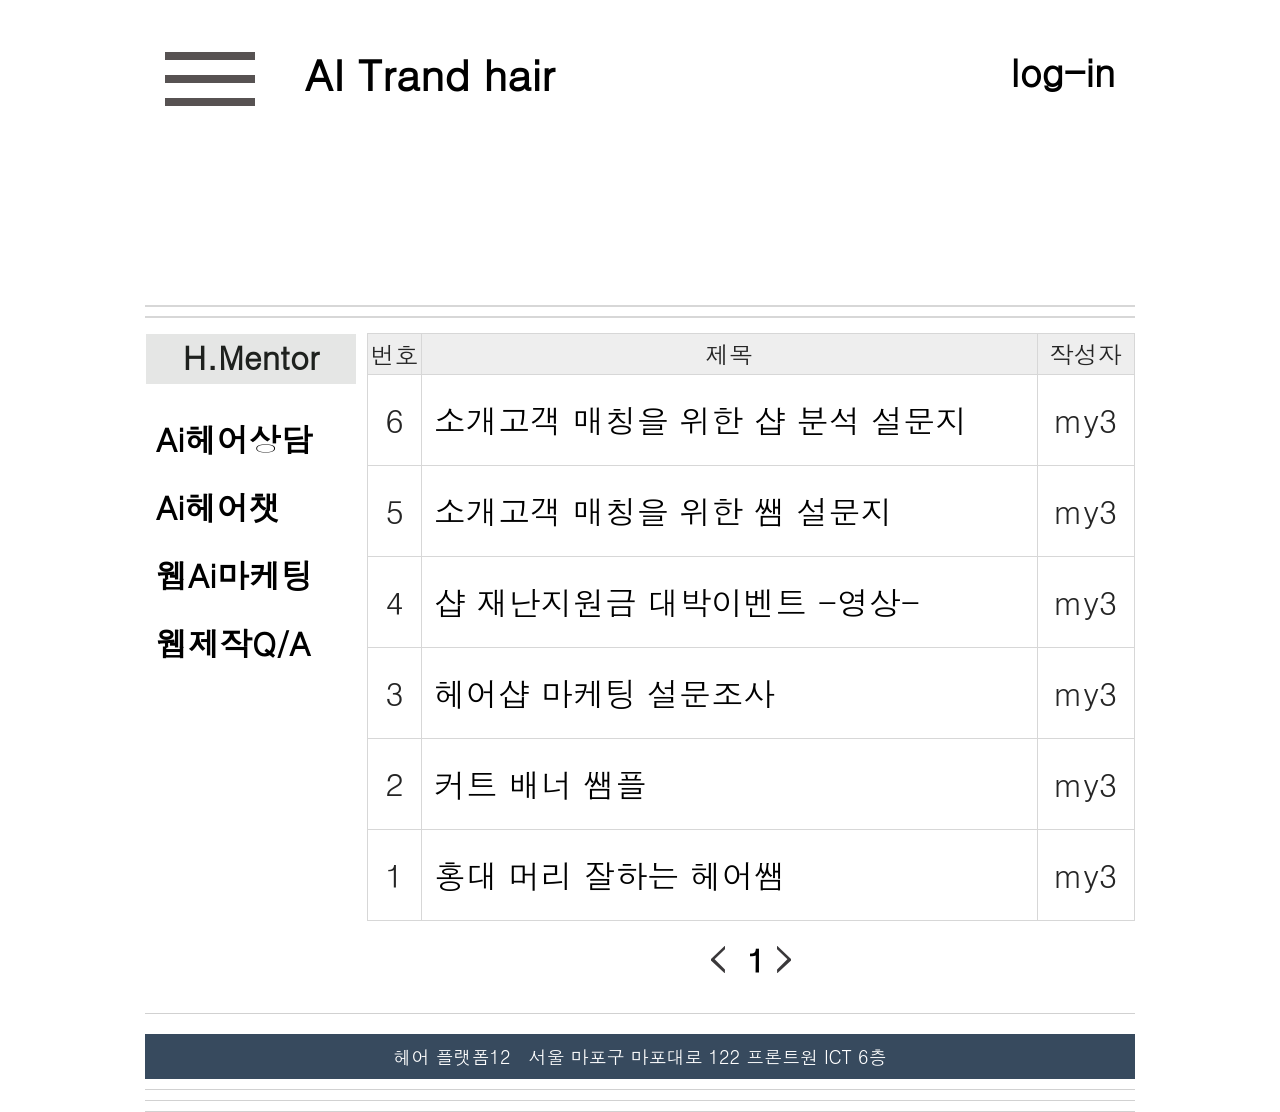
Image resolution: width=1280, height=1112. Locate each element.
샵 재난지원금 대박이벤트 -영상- (677, 601)
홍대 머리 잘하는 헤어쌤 (610, 874)
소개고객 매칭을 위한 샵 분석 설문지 (700, 419)
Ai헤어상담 (234, 438)
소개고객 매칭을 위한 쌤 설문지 (663, 510)
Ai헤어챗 (218, 506)
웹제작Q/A (233, 642)
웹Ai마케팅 (234, 574)
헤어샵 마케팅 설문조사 (604, 692)
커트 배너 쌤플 (540, 783)
